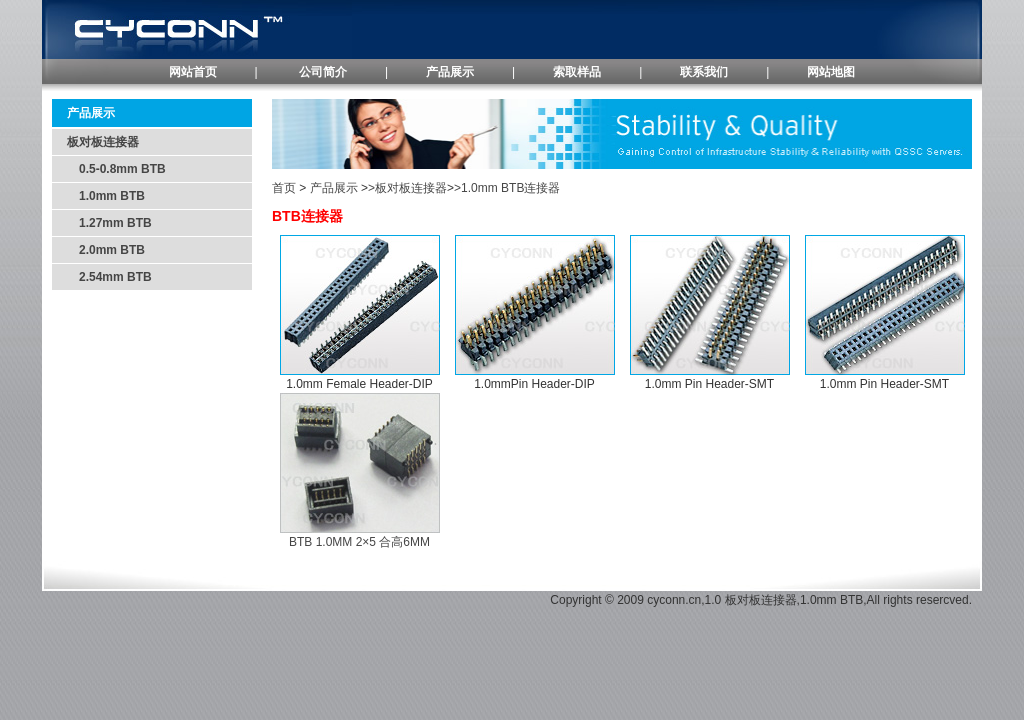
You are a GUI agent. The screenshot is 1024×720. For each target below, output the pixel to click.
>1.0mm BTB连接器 (507, 188)
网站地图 (831, 72)
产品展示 (450, 72)
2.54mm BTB (109, 277)
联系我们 (704, 72)
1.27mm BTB (109, 223)
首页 (284, 188)
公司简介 (323, 72)
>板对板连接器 (407, 188)
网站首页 (193, 72)
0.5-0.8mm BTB (116, 169)
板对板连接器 (103, 142)
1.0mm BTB (106, 196)
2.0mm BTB (106, 250)
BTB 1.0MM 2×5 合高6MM (359, 542)
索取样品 (577, 72)
